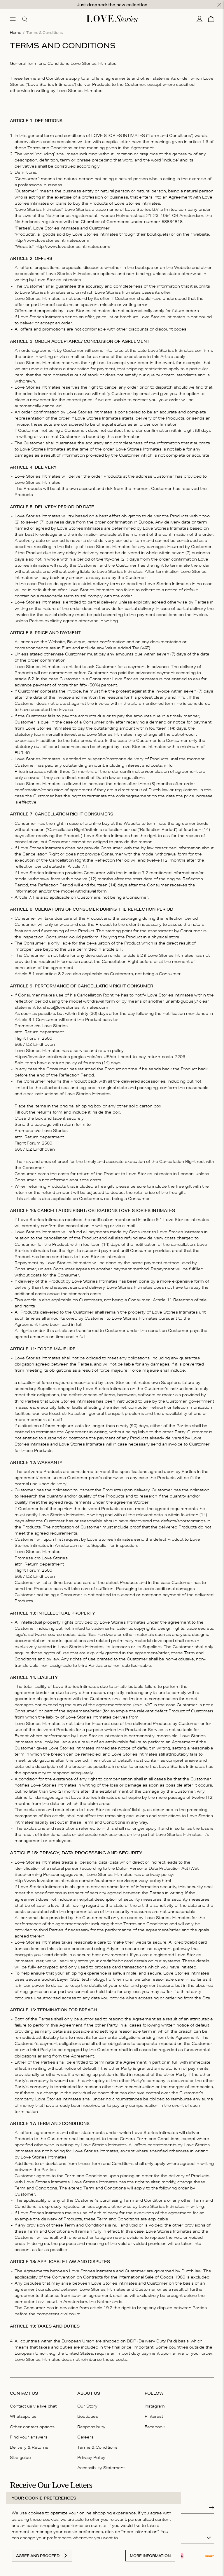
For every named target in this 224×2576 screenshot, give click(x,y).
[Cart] (211, 15)
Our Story (87, 2402)
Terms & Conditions (97, 2443)
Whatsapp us (23, 2413)
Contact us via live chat (33, 2402)
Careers (85, 2433)
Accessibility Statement (101, 2464)
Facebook (155, 2423)
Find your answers (29, 2433)
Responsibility (91, 2423)
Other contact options (32, 2423)
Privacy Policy (91, 2454)
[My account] (199, 15)
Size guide (20, 2454)
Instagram (155, 2402)
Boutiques (87, 2413)
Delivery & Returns (29, 2443)
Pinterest (154, 2413)
